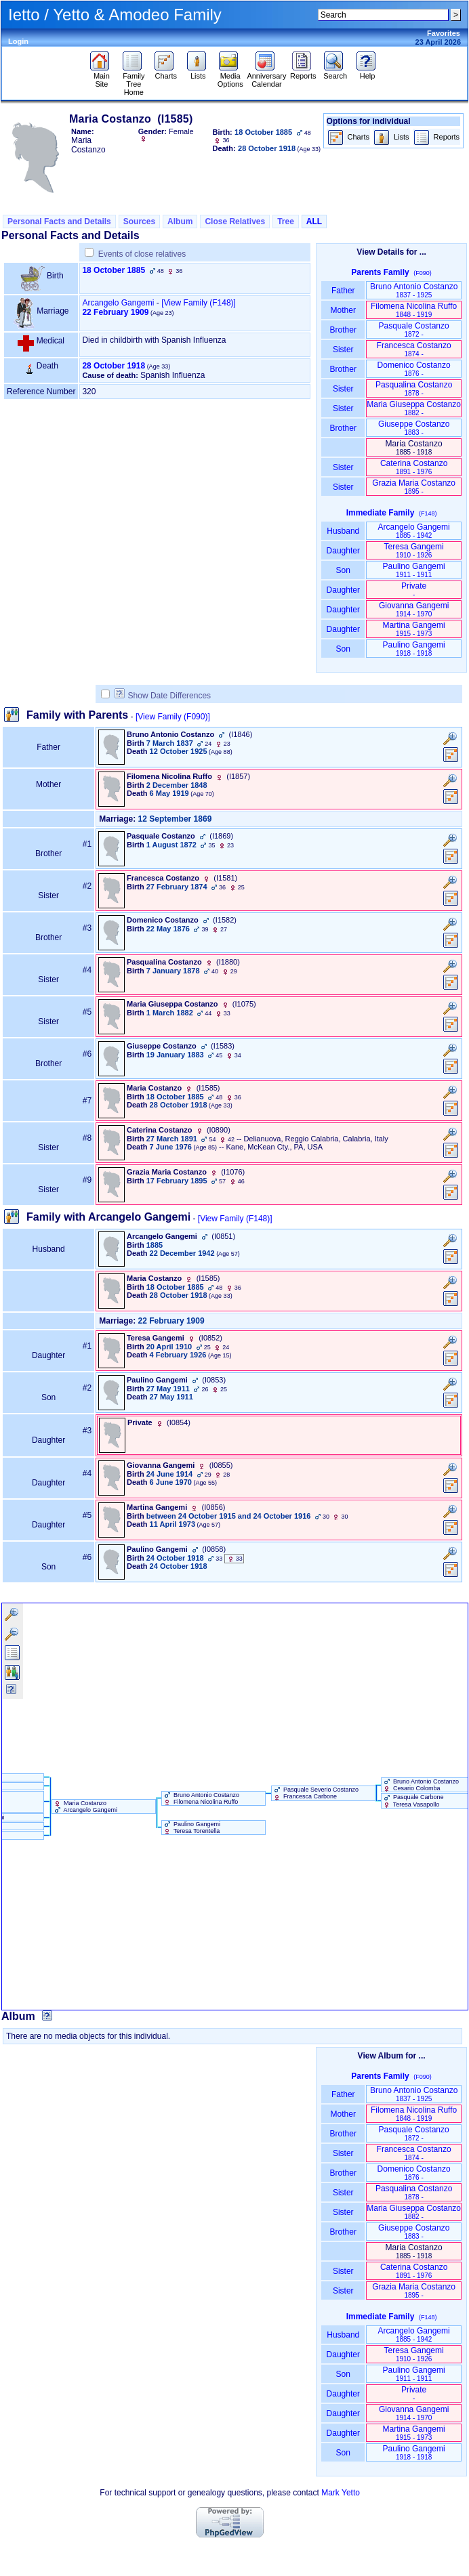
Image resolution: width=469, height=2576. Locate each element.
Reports (303, 72)
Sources (139, 221)
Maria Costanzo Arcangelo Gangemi (85, 1806)
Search (335, 72)
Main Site (101, 76)
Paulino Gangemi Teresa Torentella (191, 1827)
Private (413, 589)
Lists (198, 72)
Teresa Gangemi (414, 550)
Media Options (230, 76)
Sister (343, 349)
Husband (343, 531)
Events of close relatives (142, 254)
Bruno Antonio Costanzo (413, 290)
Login (18, 41)
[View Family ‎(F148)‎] (235, 1218)
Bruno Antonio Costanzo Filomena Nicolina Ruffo (201, 1798)
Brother (343, 330)
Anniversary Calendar (266, 76)
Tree (285, 221)
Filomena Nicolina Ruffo (414, 309)
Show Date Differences (163, 695)
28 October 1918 (113, 366)
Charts (165, 72)
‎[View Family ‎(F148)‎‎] (198, 303)
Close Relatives (235, 221)
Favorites (443, 33)
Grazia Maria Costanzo (413, 486)
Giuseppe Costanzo (413, 427)
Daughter (343, 550)
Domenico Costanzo (414, 368)
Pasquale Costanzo (414, 329)
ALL (314, 221)
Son (342, 570)
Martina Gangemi (414, 628)
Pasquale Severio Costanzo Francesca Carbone (315, 1793)
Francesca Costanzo (414, 349)
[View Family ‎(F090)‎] (173, 716)
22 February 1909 (115, 312)
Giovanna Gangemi (414, 609)
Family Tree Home (133, 80)
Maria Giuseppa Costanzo (414, 408)
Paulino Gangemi (414, 570)
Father (343, 290)
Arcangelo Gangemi (118, 303)
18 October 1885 (113, 270)
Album (179, 221)
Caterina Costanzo (413, 467)
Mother (343, 310)
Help (367, 72)
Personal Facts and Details (59, 221)
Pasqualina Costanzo (413, 388)
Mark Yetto (340, 2492)
